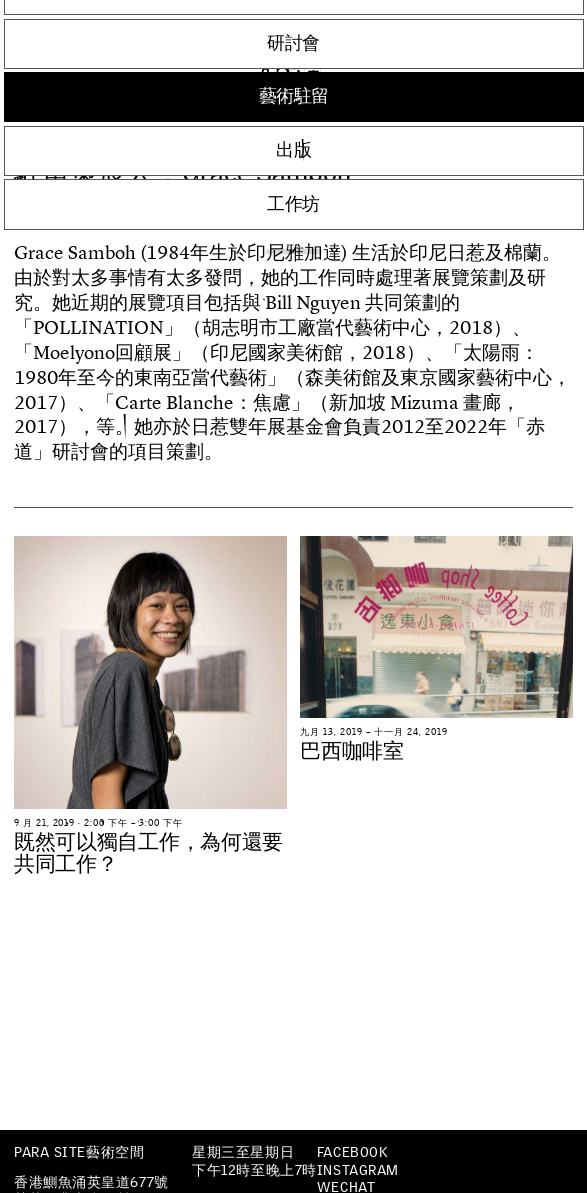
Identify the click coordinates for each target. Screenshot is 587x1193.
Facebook (352, 1152)
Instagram (358, 1170)
